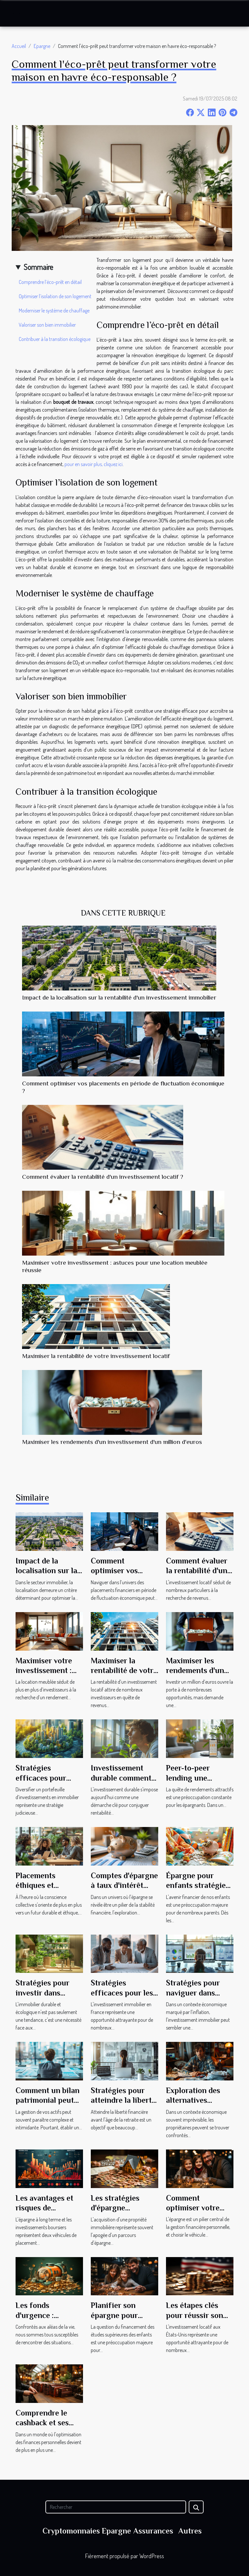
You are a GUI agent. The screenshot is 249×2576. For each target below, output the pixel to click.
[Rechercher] (115, 2506)
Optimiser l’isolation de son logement (55, 296)
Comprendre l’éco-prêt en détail (50, 282)
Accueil (19, 46)
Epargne (42, 46)
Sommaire (38, 267)
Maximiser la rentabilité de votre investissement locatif (96, 1355)
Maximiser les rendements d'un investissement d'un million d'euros (112, 1441)
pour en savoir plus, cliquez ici (94, 464)
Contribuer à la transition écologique (54, 339)
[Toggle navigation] (16, 13)
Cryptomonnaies (71, 2530)
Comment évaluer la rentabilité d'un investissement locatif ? (102, 1176)
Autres (190, 2530)
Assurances (153, 2530)
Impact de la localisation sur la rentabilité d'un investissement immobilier (119, 997)
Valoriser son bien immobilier (47, 325)
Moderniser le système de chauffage (54, 310)
